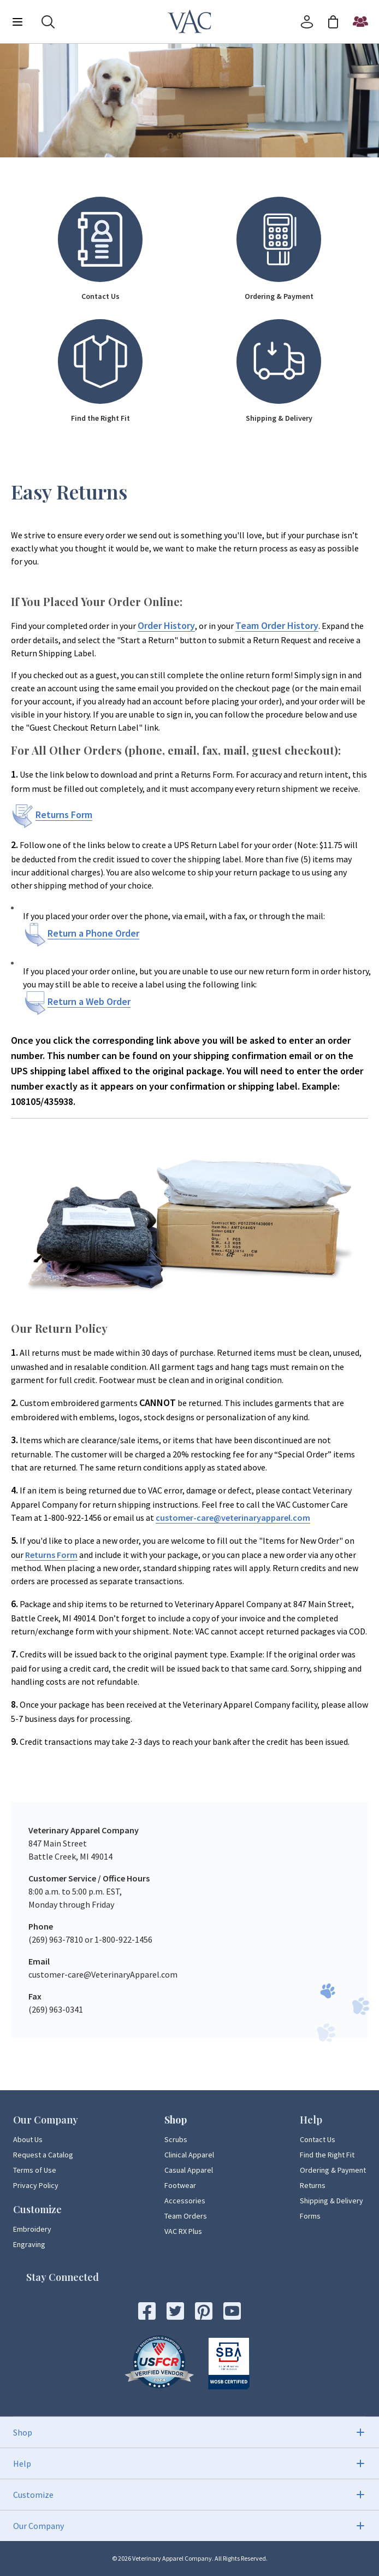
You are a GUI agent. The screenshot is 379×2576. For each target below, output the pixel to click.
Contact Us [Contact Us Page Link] (317, 2139)
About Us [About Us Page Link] (28, 2139)
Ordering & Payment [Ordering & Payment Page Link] (333, 2170)
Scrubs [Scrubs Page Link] (175, 2139)
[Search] (48, 21)
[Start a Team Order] (360, 22)
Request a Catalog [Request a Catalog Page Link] (43, 2155)
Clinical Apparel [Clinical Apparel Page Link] (189, 2155)
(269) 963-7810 (55, 1939)
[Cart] (333, 21)
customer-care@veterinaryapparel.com (233, 1517)
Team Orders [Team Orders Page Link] (185, 2216)
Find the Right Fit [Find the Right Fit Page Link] (327, 2155)
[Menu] (17, 21)
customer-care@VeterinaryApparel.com (102, 1974)
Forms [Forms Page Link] (310, 2216)
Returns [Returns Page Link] (312, 2185)
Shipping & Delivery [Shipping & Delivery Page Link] (331, 2201)
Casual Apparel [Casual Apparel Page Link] (188, 2170)
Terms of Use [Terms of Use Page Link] (34, 2170)
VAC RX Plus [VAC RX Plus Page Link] (183, 2231)
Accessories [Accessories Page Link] (184, 2201)
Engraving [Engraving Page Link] (29, 2244)
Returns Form (51, 1554)
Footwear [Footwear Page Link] (180, 2185)
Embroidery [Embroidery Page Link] (32, 2229)
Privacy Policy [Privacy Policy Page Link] (35, 2185)
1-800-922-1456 (123, 1939)
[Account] (306, 21)
